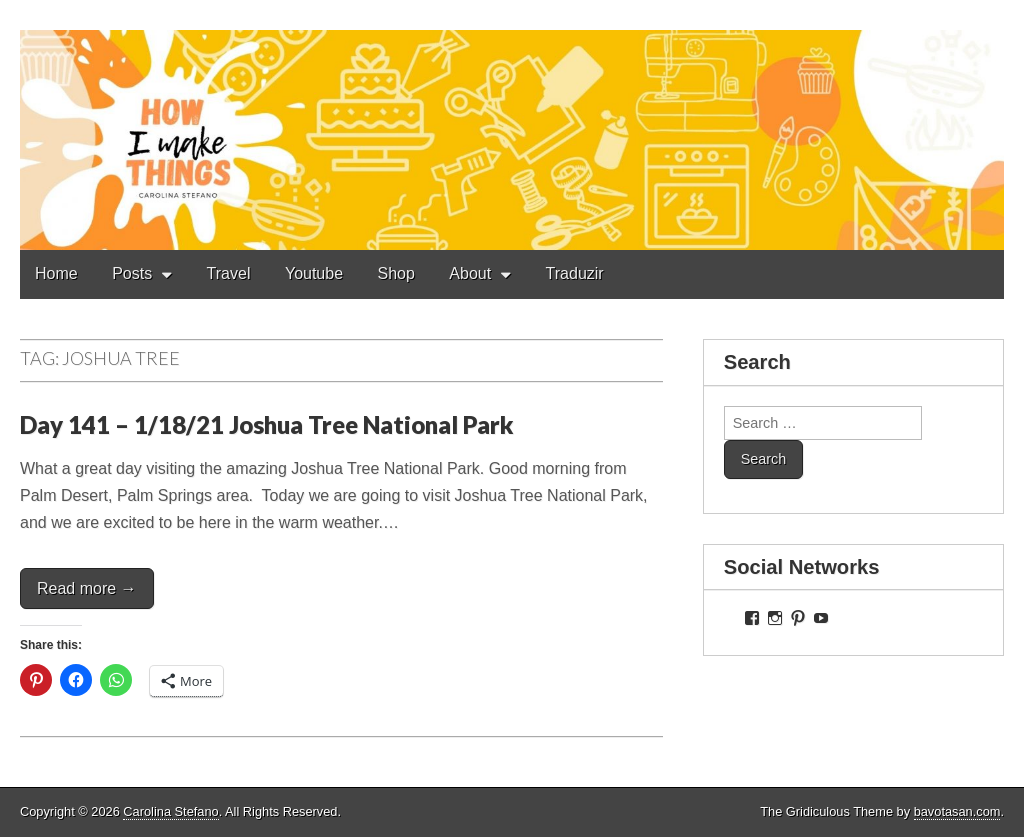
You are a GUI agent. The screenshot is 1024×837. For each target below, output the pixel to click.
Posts (132, 273)
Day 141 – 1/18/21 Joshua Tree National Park (267, 424)
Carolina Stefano (170, 811)
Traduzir (575, 273)
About (470, 273)
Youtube (314, 273)
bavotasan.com (957, 811)
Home (56, 273)
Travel (229, 273)
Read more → (87, 588)
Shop (396, 273)
